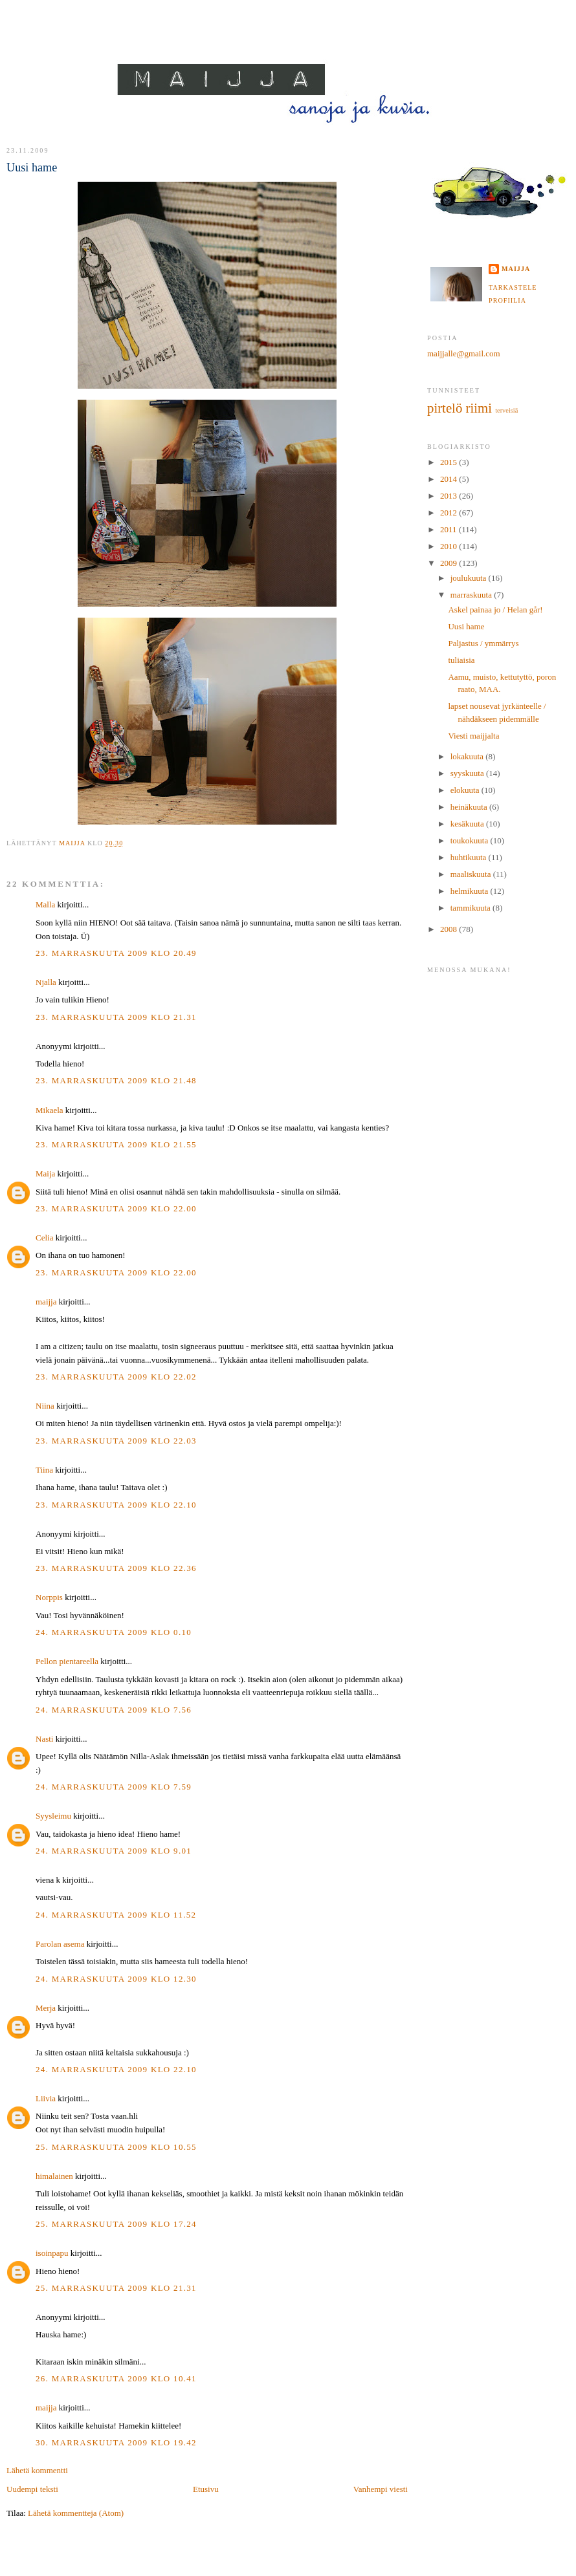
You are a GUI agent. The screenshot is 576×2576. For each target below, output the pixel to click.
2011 (449, 529)
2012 (449, 512)
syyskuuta (468, 773)
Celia (44, 1237)
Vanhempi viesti (380, 2489)
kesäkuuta (468, 823)
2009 (449, 563)
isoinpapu (52, 2253)
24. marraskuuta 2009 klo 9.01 (114, 1851)
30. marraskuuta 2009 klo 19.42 (116, 2442)
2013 (449, 496)
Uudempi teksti (32, 2489)
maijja (46, 1301)
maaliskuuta (471, 874)
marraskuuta (472, 595)
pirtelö (444, 407)
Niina (45, 1406)
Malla (45, 904)
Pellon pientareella (67, 1661)
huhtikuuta (469, 857)
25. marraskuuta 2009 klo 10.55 (116, 2147)
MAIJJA (289, 52)
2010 (449, 546)
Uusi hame (466, 626)
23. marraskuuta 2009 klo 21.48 (116, 1080)
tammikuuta (471, 908)
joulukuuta (469, 578)
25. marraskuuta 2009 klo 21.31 (116, 2288)
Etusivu (206, 2489)
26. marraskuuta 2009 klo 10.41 (116, 2378)
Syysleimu (53, 1816)
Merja (46, 2008)
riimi (479, 407)
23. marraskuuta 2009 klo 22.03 (116, 1440)
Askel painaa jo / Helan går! (495, 609)
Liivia (46, 2098)
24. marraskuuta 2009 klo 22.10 (116, 2069)
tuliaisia (461, 660)
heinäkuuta (469, 807)
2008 (449, 929)
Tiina (44, 1470)
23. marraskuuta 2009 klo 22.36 (116, 1568)
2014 (449, 479)
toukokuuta (470, 840)
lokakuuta (468, 756)
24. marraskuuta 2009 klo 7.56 (114, 1710)
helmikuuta (470, 891)
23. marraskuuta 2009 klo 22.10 (116, 1505)
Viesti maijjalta (473, 736)
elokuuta (466, 790)
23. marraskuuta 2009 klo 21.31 (116, 1017)
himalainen (54, 2176)
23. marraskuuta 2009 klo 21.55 (116, 1144)
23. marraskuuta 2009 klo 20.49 (116, 953)
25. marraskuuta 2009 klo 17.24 (116, 2224)
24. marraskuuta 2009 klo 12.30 (116, 1979)
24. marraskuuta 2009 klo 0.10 (114, 1632)
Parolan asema (60, 1944)
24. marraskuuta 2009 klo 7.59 (114, 1786)
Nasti (44, 1739)
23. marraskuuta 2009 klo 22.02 (116, 1376)
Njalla (46, 982)
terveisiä (506, 410)
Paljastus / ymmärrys (483, 643)
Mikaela (49, 1110)
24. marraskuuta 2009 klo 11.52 (116, 1915)
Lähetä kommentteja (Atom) (76, 2513)
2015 (449, 462)
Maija (45, 1173)
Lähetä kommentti (37, 2470)
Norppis (49, 1597)
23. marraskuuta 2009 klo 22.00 (116, 1208)
